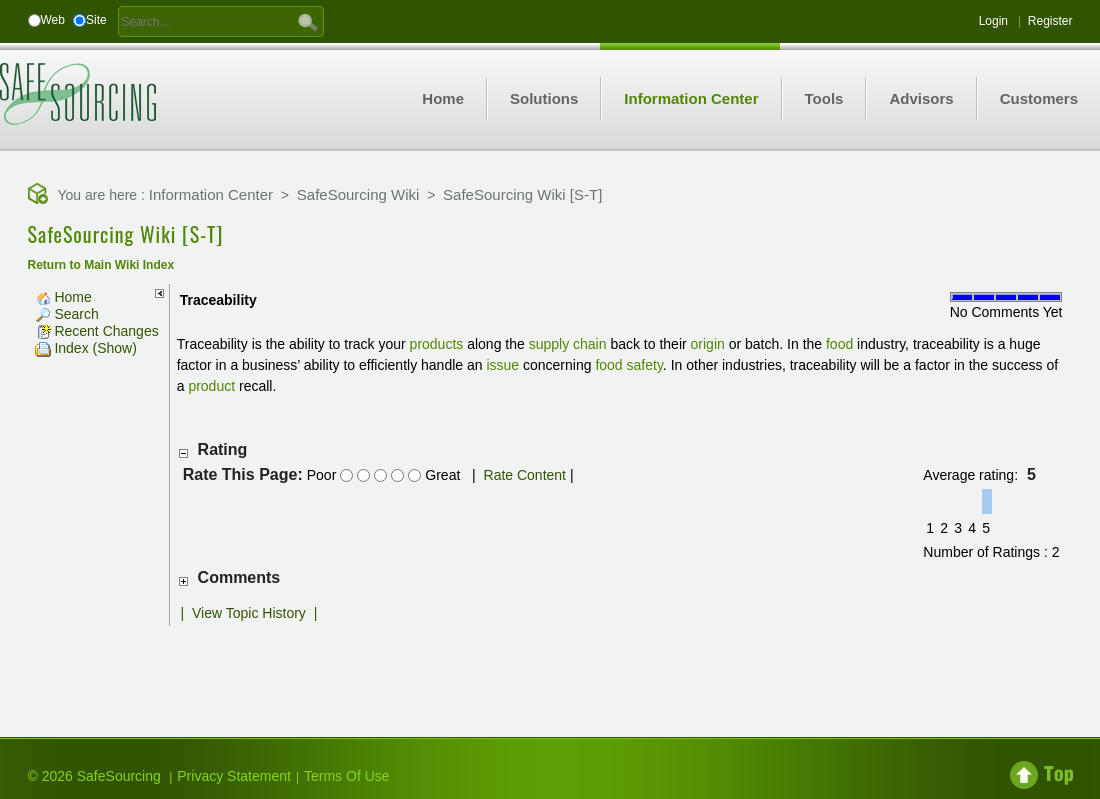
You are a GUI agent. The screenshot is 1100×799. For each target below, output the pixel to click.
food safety (628, 365)
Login (993, 21)
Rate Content (525, 475)
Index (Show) (86, 348)
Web (53, 20)
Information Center (211, 194)
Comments (239, 577)
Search (67, 314)
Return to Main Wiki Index (101, 265)
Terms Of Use (347, 776)
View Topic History (249, 613)
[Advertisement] (550, 666)
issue (502, 365)
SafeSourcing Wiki (358, 194)
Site (96, 20)
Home (63, 297)
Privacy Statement (234, 776)
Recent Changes (97, 331)
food (839, 344)
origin (708, 344)
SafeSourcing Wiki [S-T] (522, 194)
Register (1050, 21)
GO (308, 21)
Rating (223, 449)
